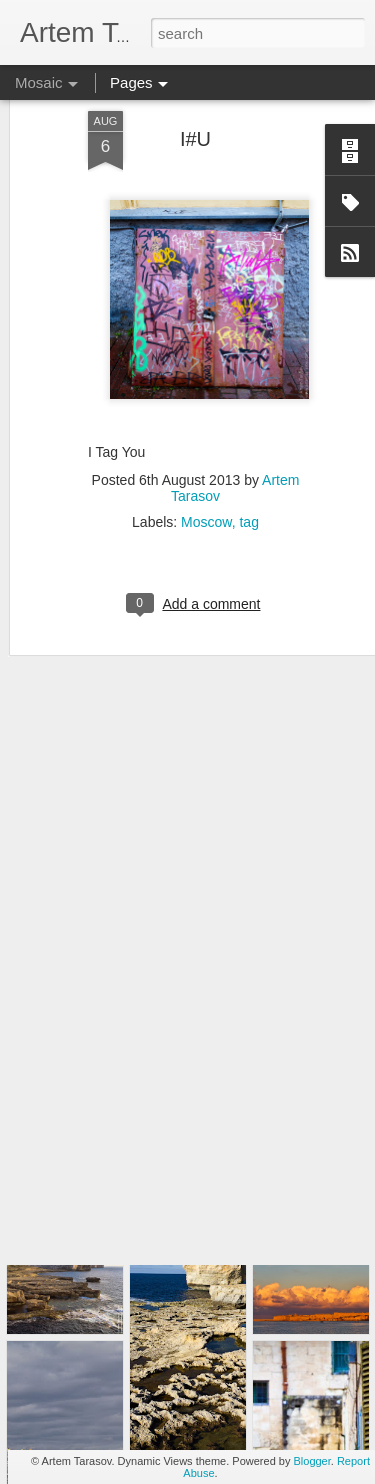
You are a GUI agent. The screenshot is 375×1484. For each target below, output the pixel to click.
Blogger (311, 1461)
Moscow (206, 472)
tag (248, 472)
